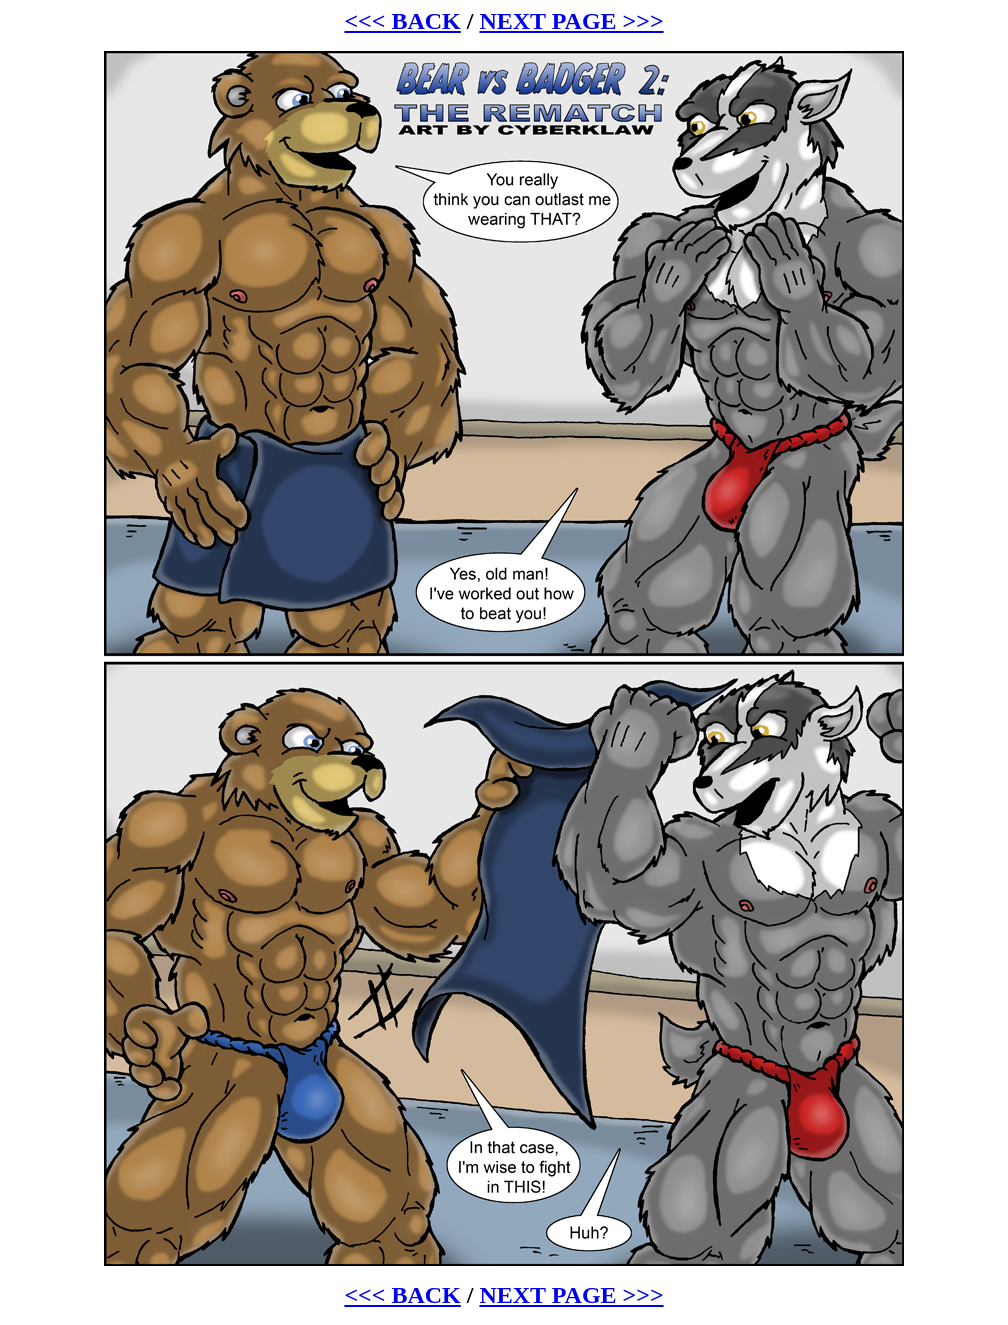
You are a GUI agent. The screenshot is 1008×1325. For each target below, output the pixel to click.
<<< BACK (402, 21)
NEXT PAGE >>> (571, 21)
